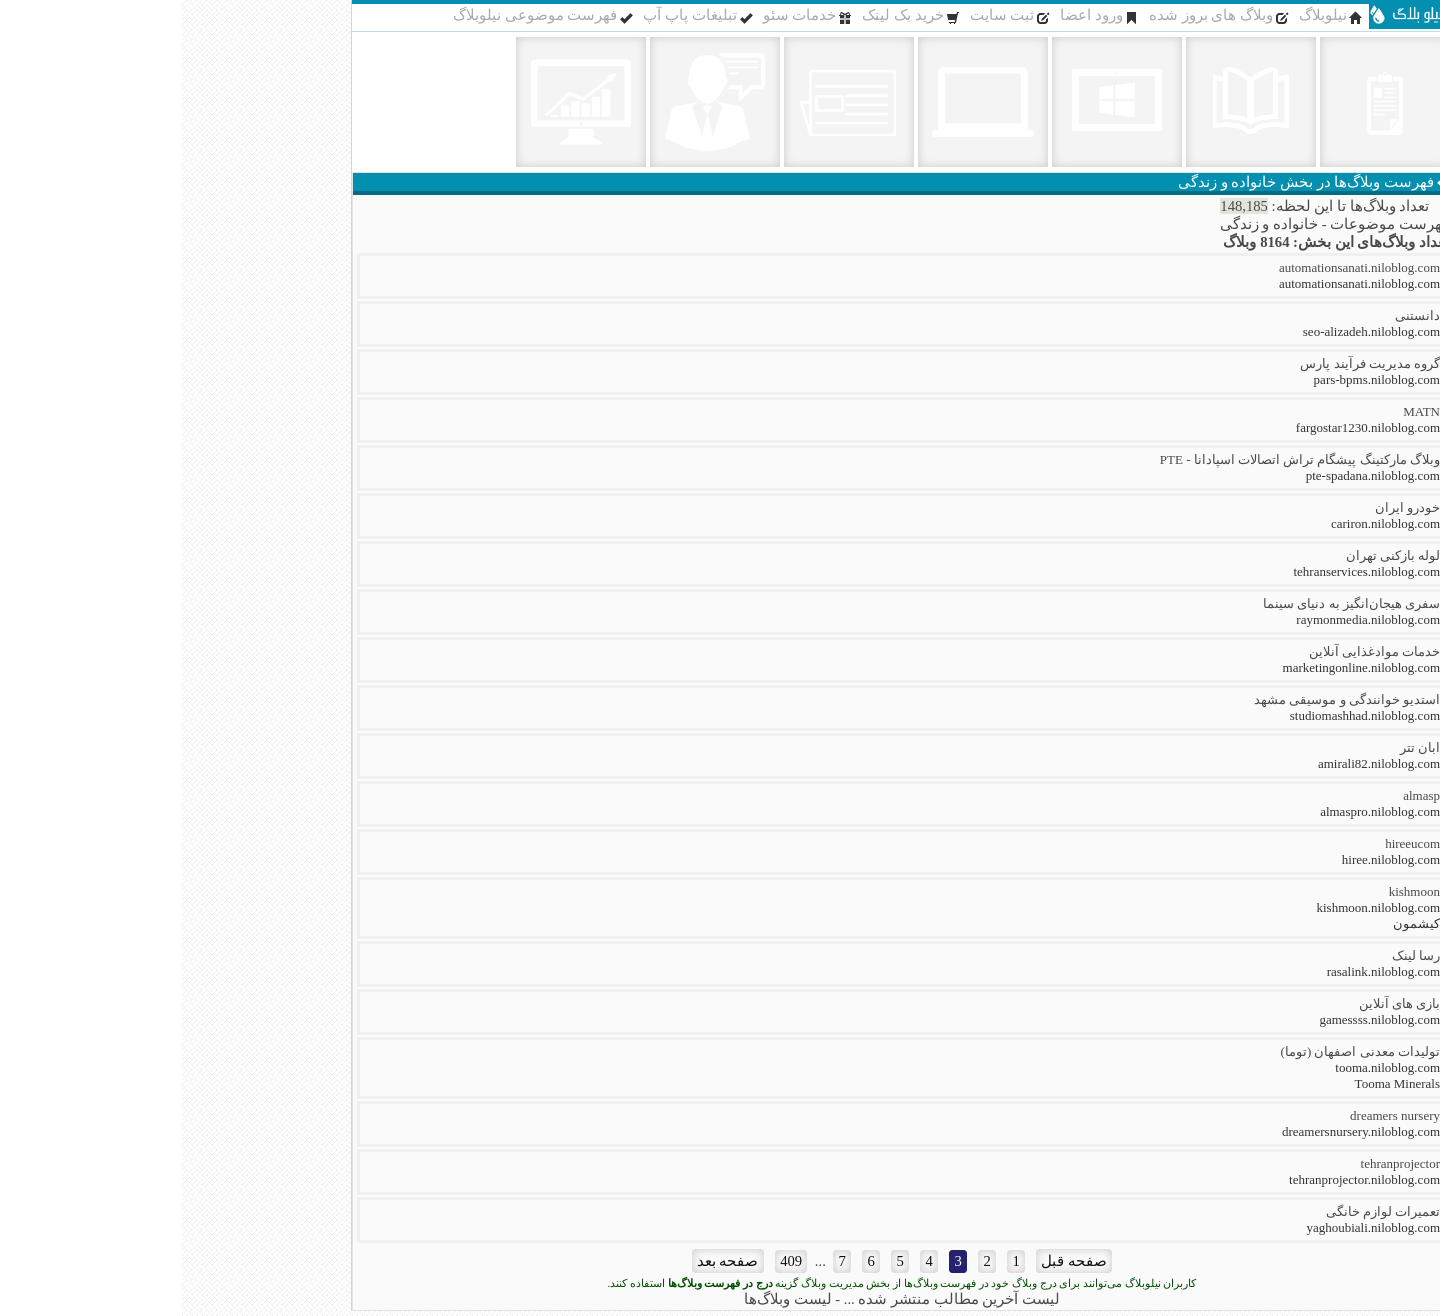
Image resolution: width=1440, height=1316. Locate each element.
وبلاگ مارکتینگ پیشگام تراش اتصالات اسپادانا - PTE (1118, 459)
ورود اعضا (917, 15)
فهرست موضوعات (1207, 224)
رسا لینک (1234, 955)
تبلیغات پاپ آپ (515, 15)
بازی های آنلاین (1218, 1003)
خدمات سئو (626, 15)
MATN (1239, 411)
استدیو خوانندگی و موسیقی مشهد (1165, 699)
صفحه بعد (546, 1261)
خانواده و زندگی (1087, 224)
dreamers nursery (1213, 1115)
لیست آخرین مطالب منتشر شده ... (770, 1299)
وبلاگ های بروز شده (1037, 15)
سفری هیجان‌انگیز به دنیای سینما (1169, 603)
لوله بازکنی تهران (1211, 555)
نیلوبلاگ (1149, 15)
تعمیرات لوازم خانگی (1201, 1211)
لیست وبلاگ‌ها (606, 1299)
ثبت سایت (828, 15)
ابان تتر (1238, 747)
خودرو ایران (1225, 507)
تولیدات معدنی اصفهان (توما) (1178, 1051)
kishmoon (1232, 891)
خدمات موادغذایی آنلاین (1193, 651)
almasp (1239, 795)
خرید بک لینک (728, 15)
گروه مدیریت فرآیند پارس (1188, 363)
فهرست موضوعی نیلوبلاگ (361, 15)
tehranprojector (1218, 1163)
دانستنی (1235, 315)
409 (609, 1261)
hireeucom (1230, 843)
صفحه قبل (892, 1261)
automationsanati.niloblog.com (1177, 267)
